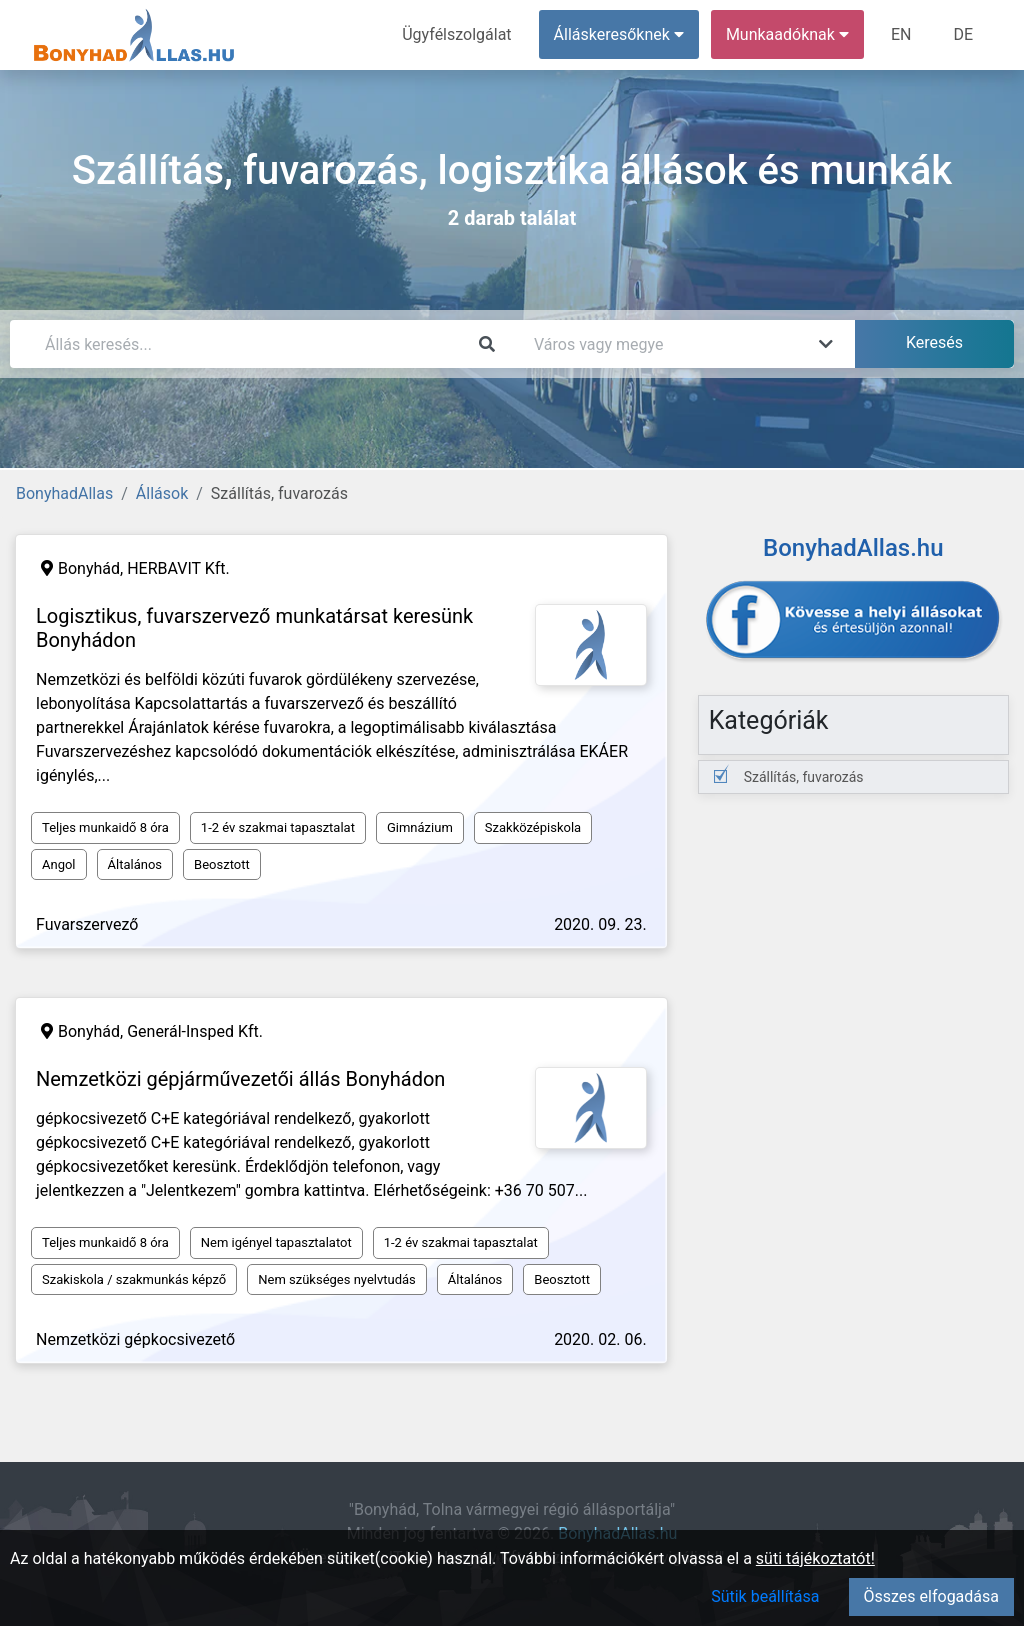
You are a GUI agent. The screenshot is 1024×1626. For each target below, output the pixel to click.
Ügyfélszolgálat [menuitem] (456, 34)
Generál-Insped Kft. (195, 1031)
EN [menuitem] (901, 34)
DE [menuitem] (963, 34)
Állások (162, 493)
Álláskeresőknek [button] (619, 34)
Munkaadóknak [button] (787, 34)
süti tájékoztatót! (815, 1558)
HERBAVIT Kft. (178, 568)
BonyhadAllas (64, 493)
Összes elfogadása (931, 1596)
